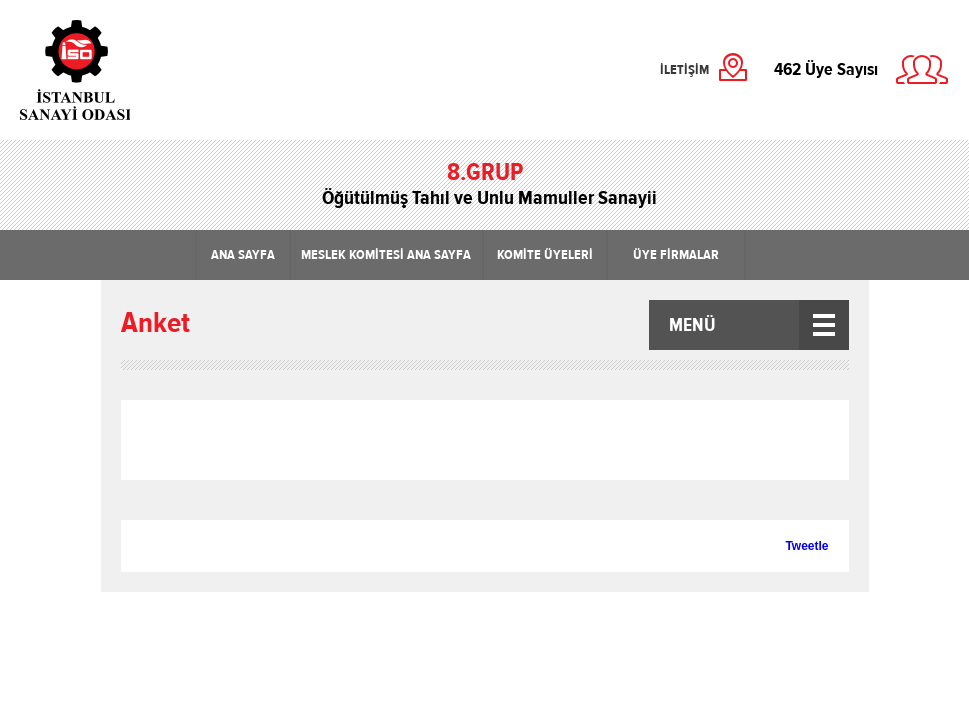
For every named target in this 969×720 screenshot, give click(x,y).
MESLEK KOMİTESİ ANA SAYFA (386, 255)
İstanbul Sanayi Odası (127, 70)
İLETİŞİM (684, 70)
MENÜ (692, 325)
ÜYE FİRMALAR (676, 255)
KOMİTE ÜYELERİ (545, 255)
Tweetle (806, 546)
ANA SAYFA (243, 255)
